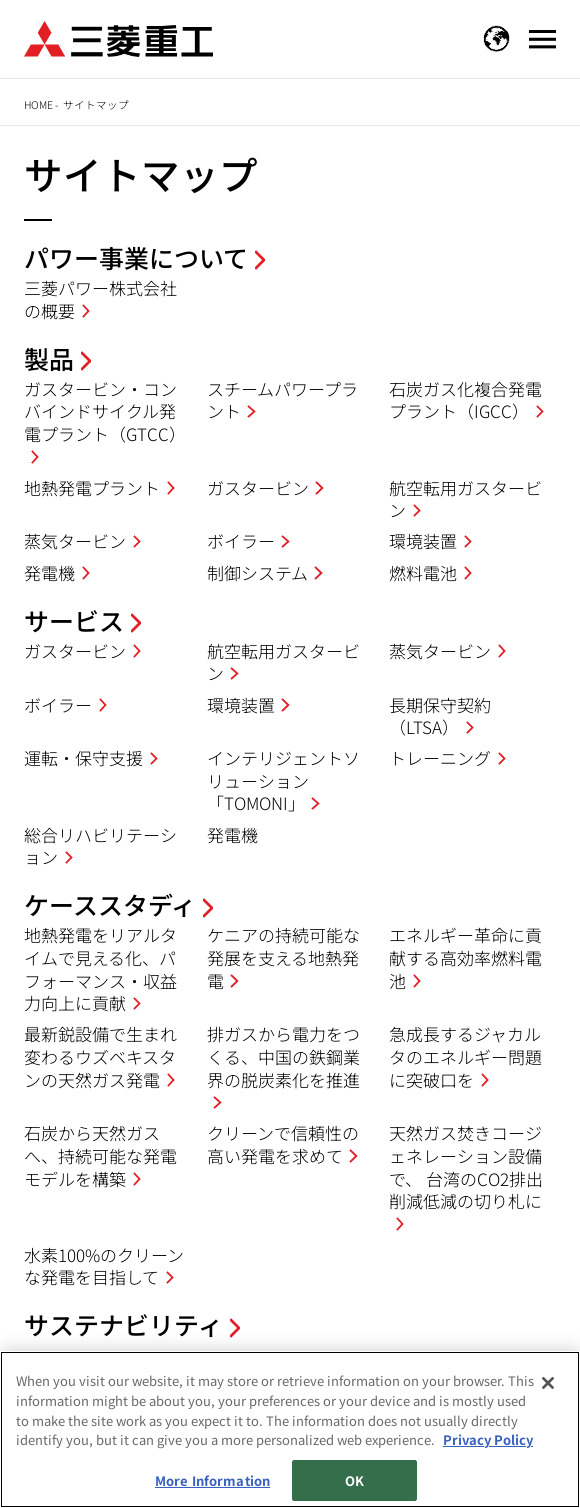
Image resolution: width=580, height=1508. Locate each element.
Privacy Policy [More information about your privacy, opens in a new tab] (488, 1439)
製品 (49, 358)
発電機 (49, 572)
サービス (74, 620)
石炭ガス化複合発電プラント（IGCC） (465, 400)
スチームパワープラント (282, 400)
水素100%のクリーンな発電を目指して (104, 1266)
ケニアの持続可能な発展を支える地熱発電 (283, 957)
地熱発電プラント (92, 487)
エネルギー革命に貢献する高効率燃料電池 (465, 957)
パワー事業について (136, 257)
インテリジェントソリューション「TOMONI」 (283, 780)
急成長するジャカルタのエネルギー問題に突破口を (465, 1056)
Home (38, 104)
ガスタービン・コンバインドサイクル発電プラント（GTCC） (105, 411)
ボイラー (241, 540)
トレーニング (440, 757)
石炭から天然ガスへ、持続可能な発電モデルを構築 (100, 1155)
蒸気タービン (75, 540)
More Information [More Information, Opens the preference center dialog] (212, 1480)
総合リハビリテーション (100, 846)
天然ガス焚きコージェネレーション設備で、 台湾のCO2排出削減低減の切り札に (466, 1166)
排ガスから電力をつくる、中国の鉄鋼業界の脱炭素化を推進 (283, 1056)
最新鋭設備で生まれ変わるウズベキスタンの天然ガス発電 (100, 1056)
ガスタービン (258, 487)
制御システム (257, 572)
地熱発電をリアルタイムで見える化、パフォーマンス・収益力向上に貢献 (100, 968)
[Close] (548, 1383)
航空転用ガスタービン (465, 499)
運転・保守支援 (83, 757)
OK (354, 1480)
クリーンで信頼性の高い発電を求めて (283, 1144)
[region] (290, 1429)
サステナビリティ (123, 1324)
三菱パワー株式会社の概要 (100, 299)
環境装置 (423, 540)
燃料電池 (423, 572)
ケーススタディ (110, 904)
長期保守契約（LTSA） (440, 716)
